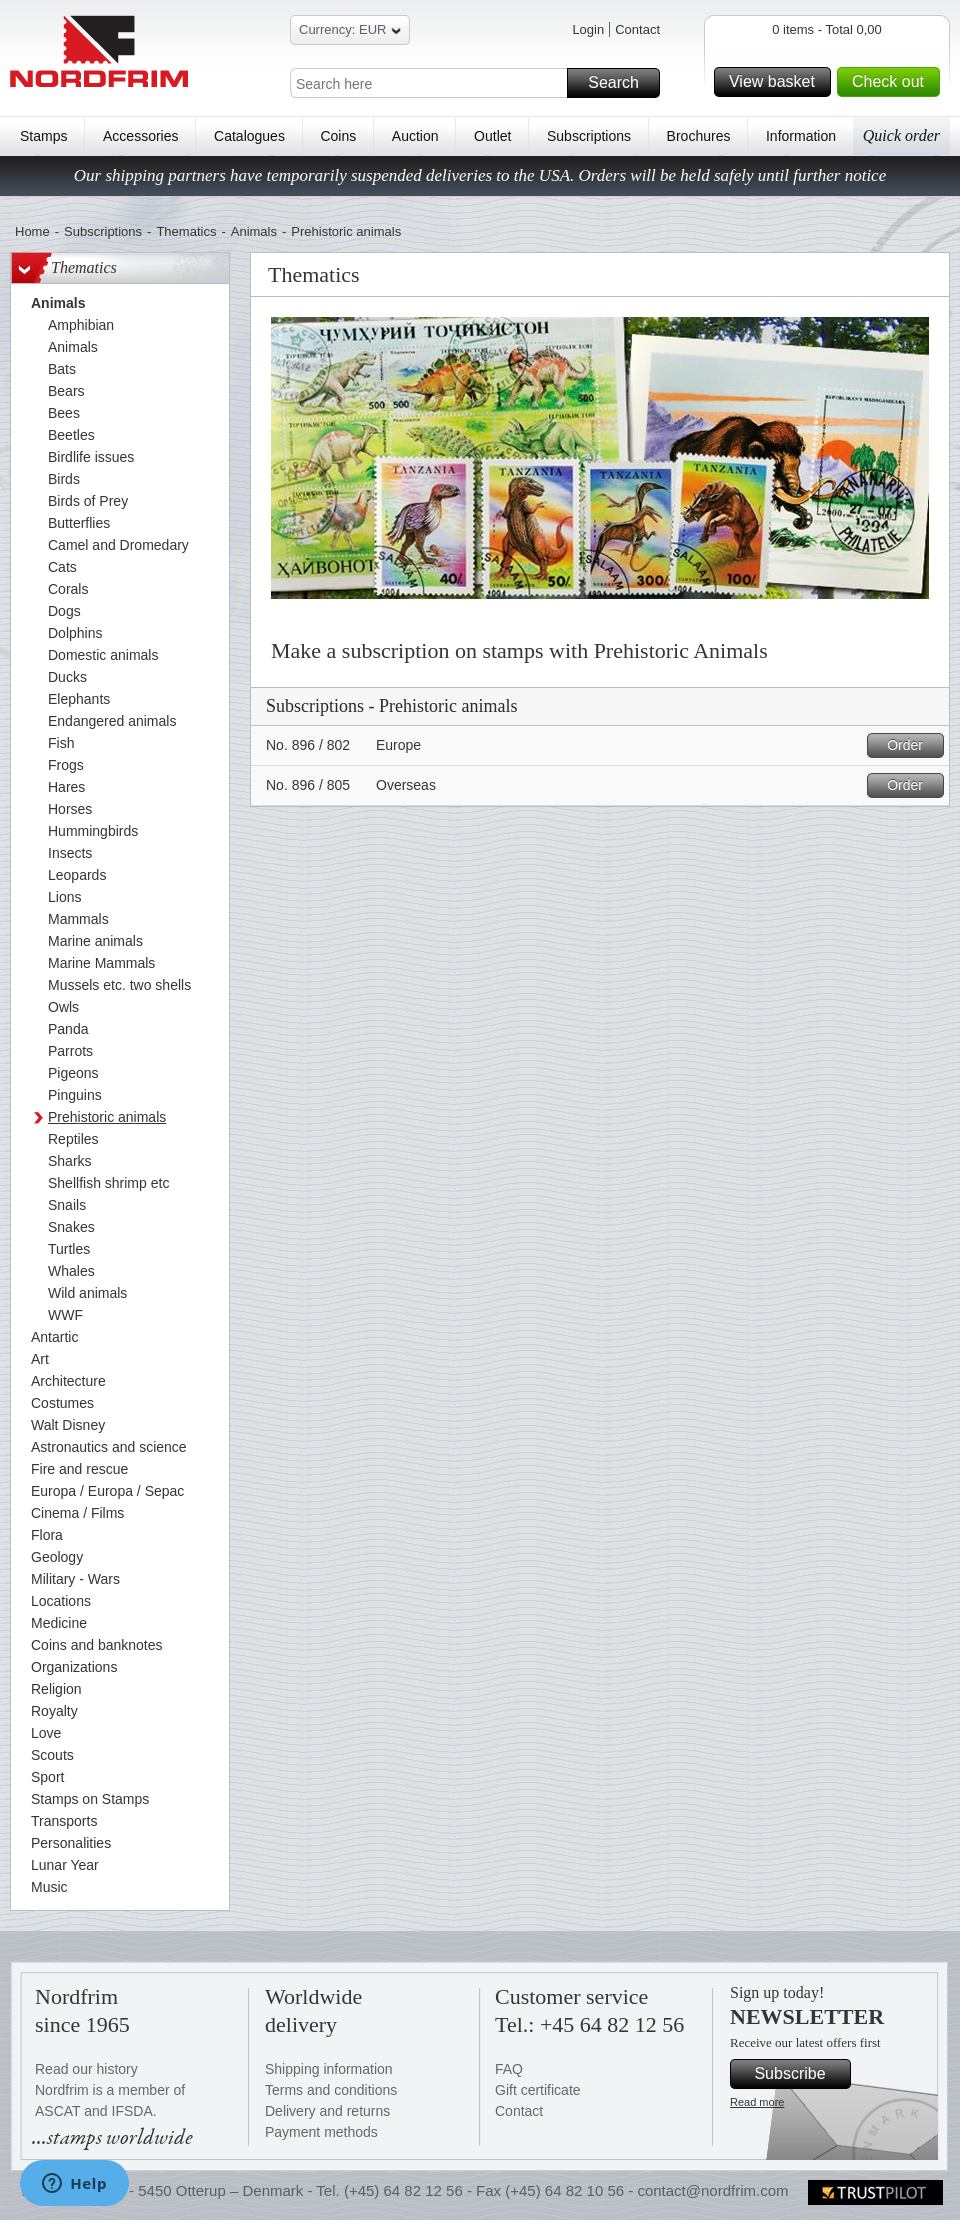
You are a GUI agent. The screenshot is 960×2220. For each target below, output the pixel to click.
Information (801, 136)
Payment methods (321, 2132)
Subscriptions (589, 136)
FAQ (509, 2069)
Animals (254, 231)
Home (32, 231)
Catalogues (249, 136)
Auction (415, 136)
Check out (893, 82)
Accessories (140, 136)
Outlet (492, 136)
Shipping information (329, 2069)
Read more (757, 2102)
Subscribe (799, 2074)
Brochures (699, 136)
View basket (777, 82)
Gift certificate (538, 2090)
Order (912, 745)
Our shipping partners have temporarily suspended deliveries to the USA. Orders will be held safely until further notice (480, 175)
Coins (338, 136)
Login (588, 29)
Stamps (43, 136)
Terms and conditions (331, 2090)
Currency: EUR (350, 32)
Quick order (901, 135)
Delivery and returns (327, 2111)
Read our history (86, 2069)
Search (621, 83)
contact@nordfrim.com (712, 2190)
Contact (637, 29)
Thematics (186, 231)
